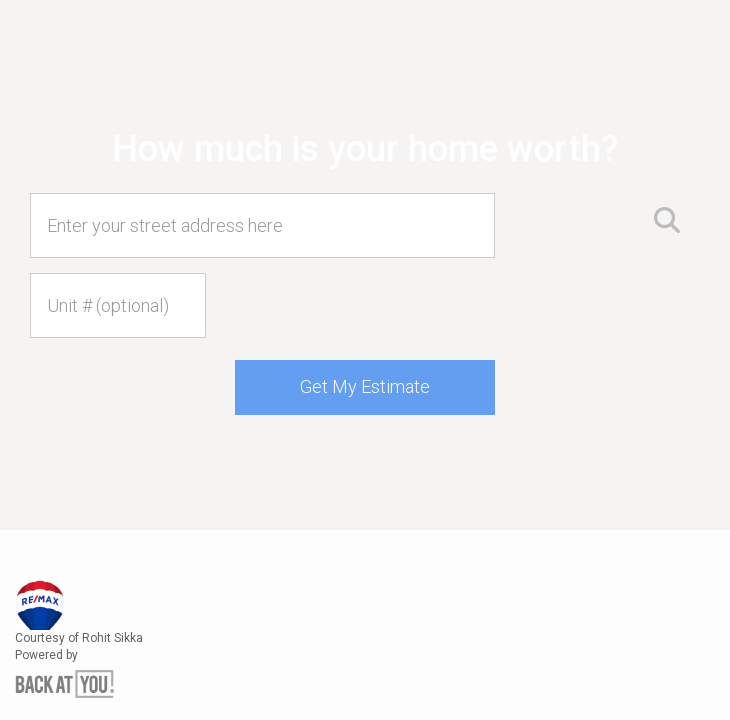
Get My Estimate (365, 386)
